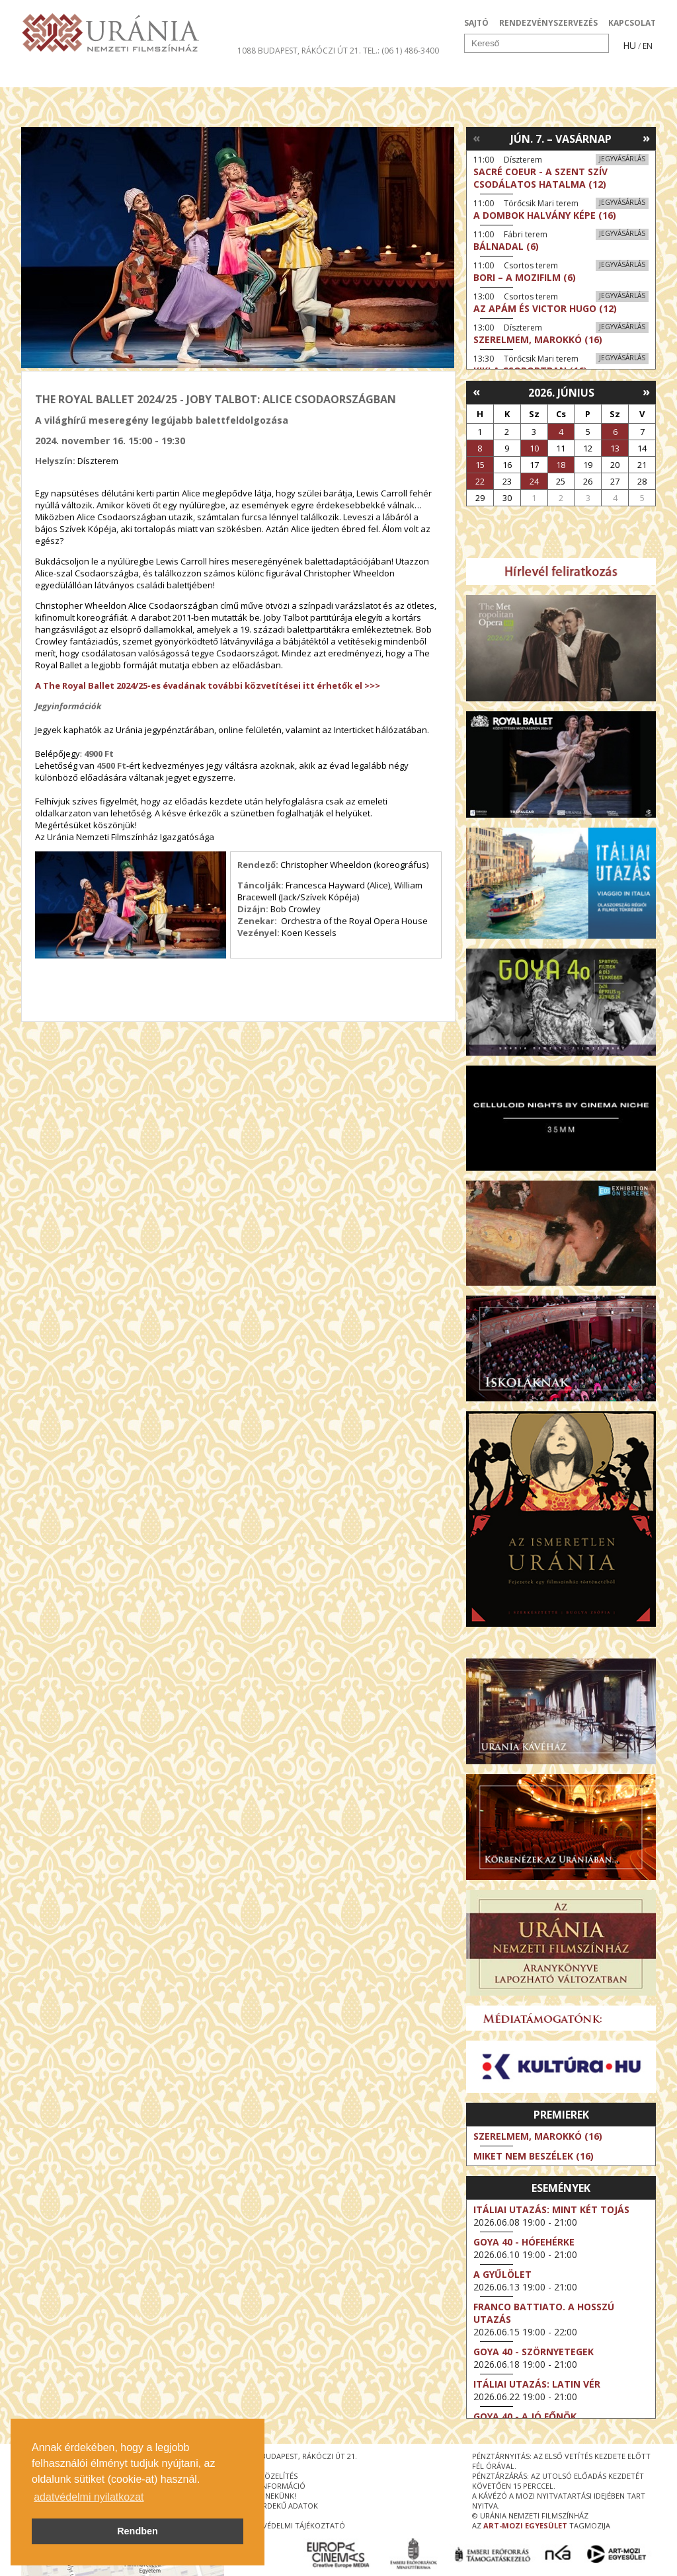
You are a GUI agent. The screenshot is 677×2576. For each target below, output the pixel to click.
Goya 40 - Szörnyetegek (533, 2351)
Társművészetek (142, 75)
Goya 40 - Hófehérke (524, 2242)
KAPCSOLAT (632, 22)
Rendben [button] (137, 2531)
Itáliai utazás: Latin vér (536, 2384)
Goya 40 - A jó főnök (525, 2416)
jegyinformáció (274, 2486)
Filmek (52, 75)
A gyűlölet (502, 2274)
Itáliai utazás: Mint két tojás (551, 2209)
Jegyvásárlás (622, 158)
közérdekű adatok (280, 2506)
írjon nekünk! (269, 2496)
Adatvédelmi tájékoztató (294, 2525)
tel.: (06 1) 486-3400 (401, 50)
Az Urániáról (253, 75)
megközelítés (270, 2476)
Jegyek (565, 75)
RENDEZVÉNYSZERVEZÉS (548, 22)
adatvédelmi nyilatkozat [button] (88, 2497)
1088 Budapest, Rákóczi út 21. (299, 50)
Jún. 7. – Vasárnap (561, 139)
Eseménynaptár (477, 75)
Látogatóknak (362, 75)
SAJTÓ (476, 22)
